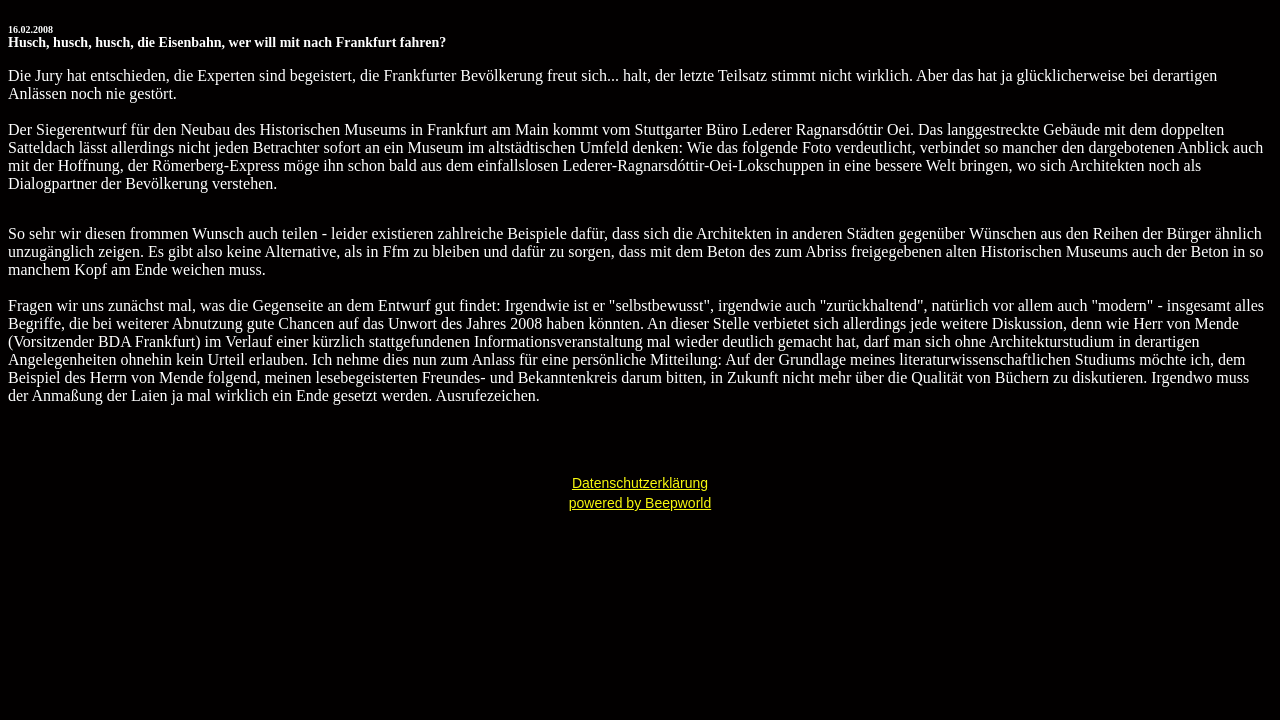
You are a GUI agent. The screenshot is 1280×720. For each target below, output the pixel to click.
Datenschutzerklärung (640, 483)
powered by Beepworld (640, 503)
